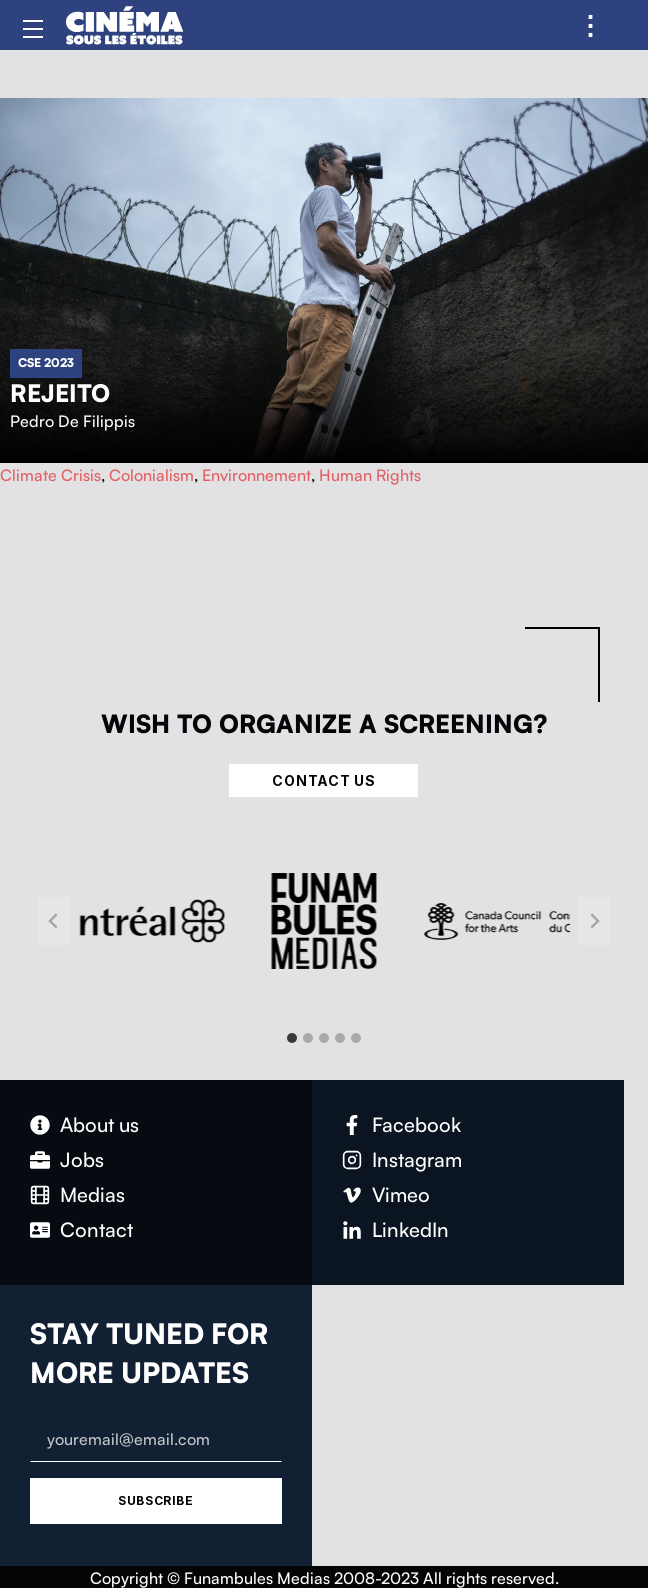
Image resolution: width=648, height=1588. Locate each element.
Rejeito (60, 393)
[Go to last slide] (54, 921)
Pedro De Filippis (72, 421)
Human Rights (370, 475)
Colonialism (151, 475)
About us (99, 1124)
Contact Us (323, 780)
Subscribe (155, 1500)
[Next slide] (594, 921)
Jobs (82, 1159)
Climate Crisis (50, 475)
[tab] (292, 1038)
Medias (92, 1194)
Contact (96, 1229)
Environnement (256, 475)
